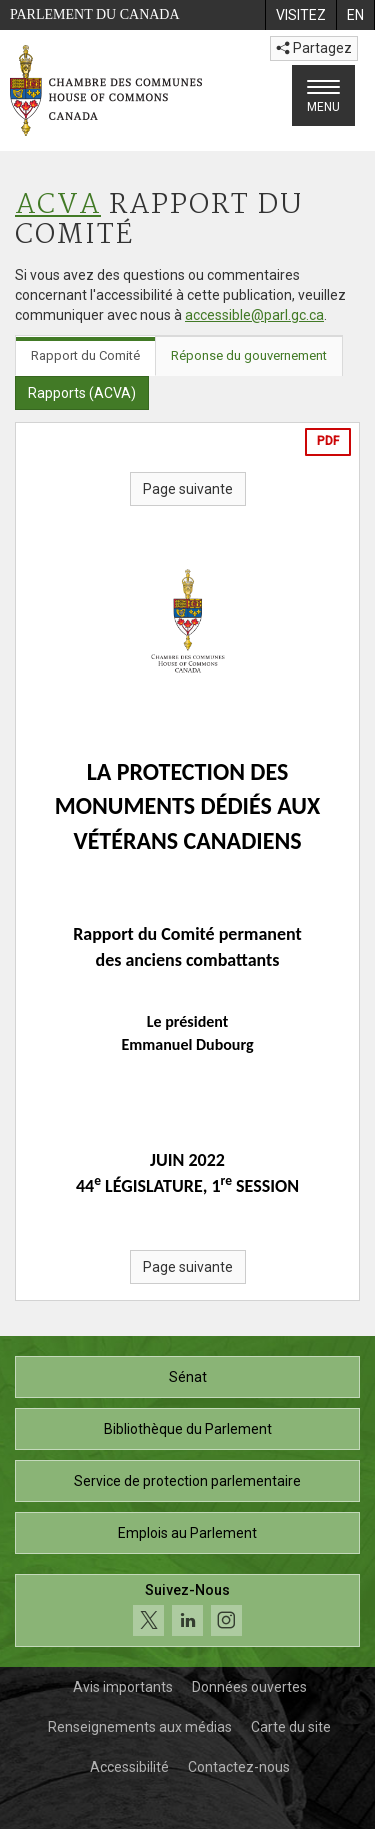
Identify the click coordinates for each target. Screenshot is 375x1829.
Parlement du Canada (95, 14)
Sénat (188, 1377)
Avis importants (123, 1687)
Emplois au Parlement (187, 1533)
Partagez (314, 48)
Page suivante (188, 489)
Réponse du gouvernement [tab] (249, 355)
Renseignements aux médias (140, 1727)
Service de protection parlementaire (187, 1481)
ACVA (58, 205)
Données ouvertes (249, 1687)
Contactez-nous (239, 1767)
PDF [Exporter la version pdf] (328, 441)
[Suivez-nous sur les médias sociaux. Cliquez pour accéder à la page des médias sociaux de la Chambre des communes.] (187, 1610)
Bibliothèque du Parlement (188, 1429)
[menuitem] (300, 15)
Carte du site (291, 1727)
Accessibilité (129, 1767)
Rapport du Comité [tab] (85, 355)
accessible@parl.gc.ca (254, 315)
